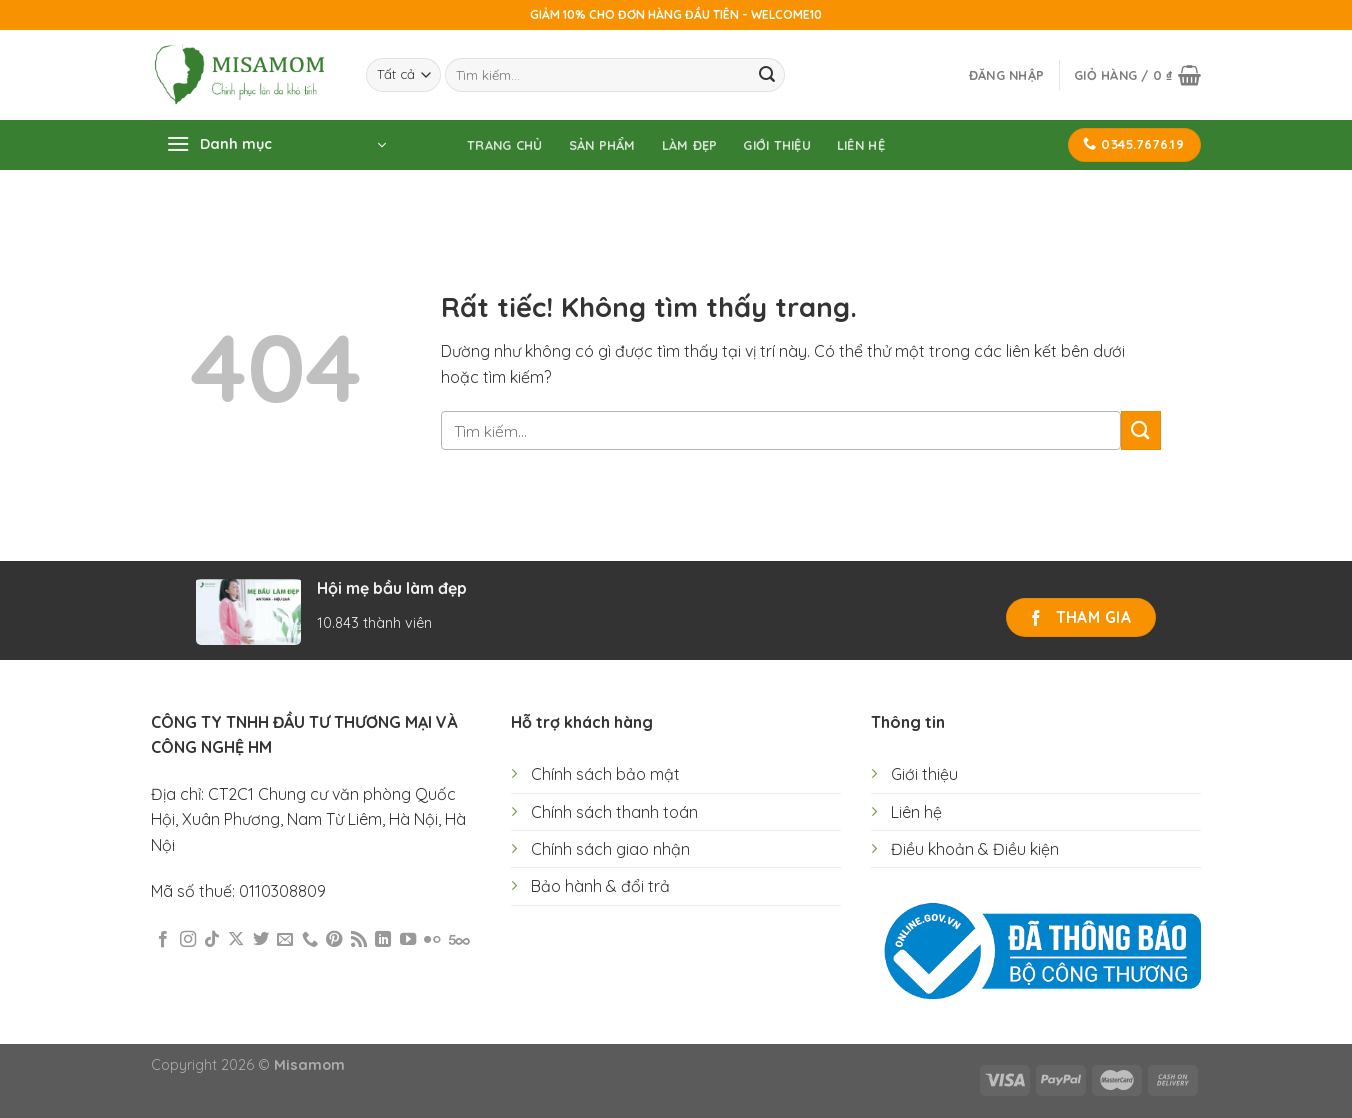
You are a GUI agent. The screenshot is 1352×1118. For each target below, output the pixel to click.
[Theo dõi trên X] (236, 940)
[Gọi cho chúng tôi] (310, 940)
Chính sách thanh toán (614, 812)
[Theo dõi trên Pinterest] (334, 940)
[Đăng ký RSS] (359, 940)
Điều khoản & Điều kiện (975, 849)
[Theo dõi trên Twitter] (261, 940)
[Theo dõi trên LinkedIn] (383, 940)
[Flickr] (432, 940)
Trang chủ (504, 145)
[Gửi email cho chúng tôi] (285, 940)
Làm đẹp (690, 145)
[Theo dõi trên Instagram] (188, 940)
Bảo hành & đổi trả (600, 886)
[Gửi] (767, 75)
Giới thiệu (777, 145)
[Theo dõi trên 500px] (459, 940)
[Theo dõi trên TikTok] (212, 940)
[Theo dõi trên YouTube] (408, 940)
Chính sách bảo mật (605, 774)
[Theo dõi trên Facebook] (163, 940)
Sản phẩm (602, 145)
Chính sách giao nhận (610, 849)
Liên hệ (861, 145)
